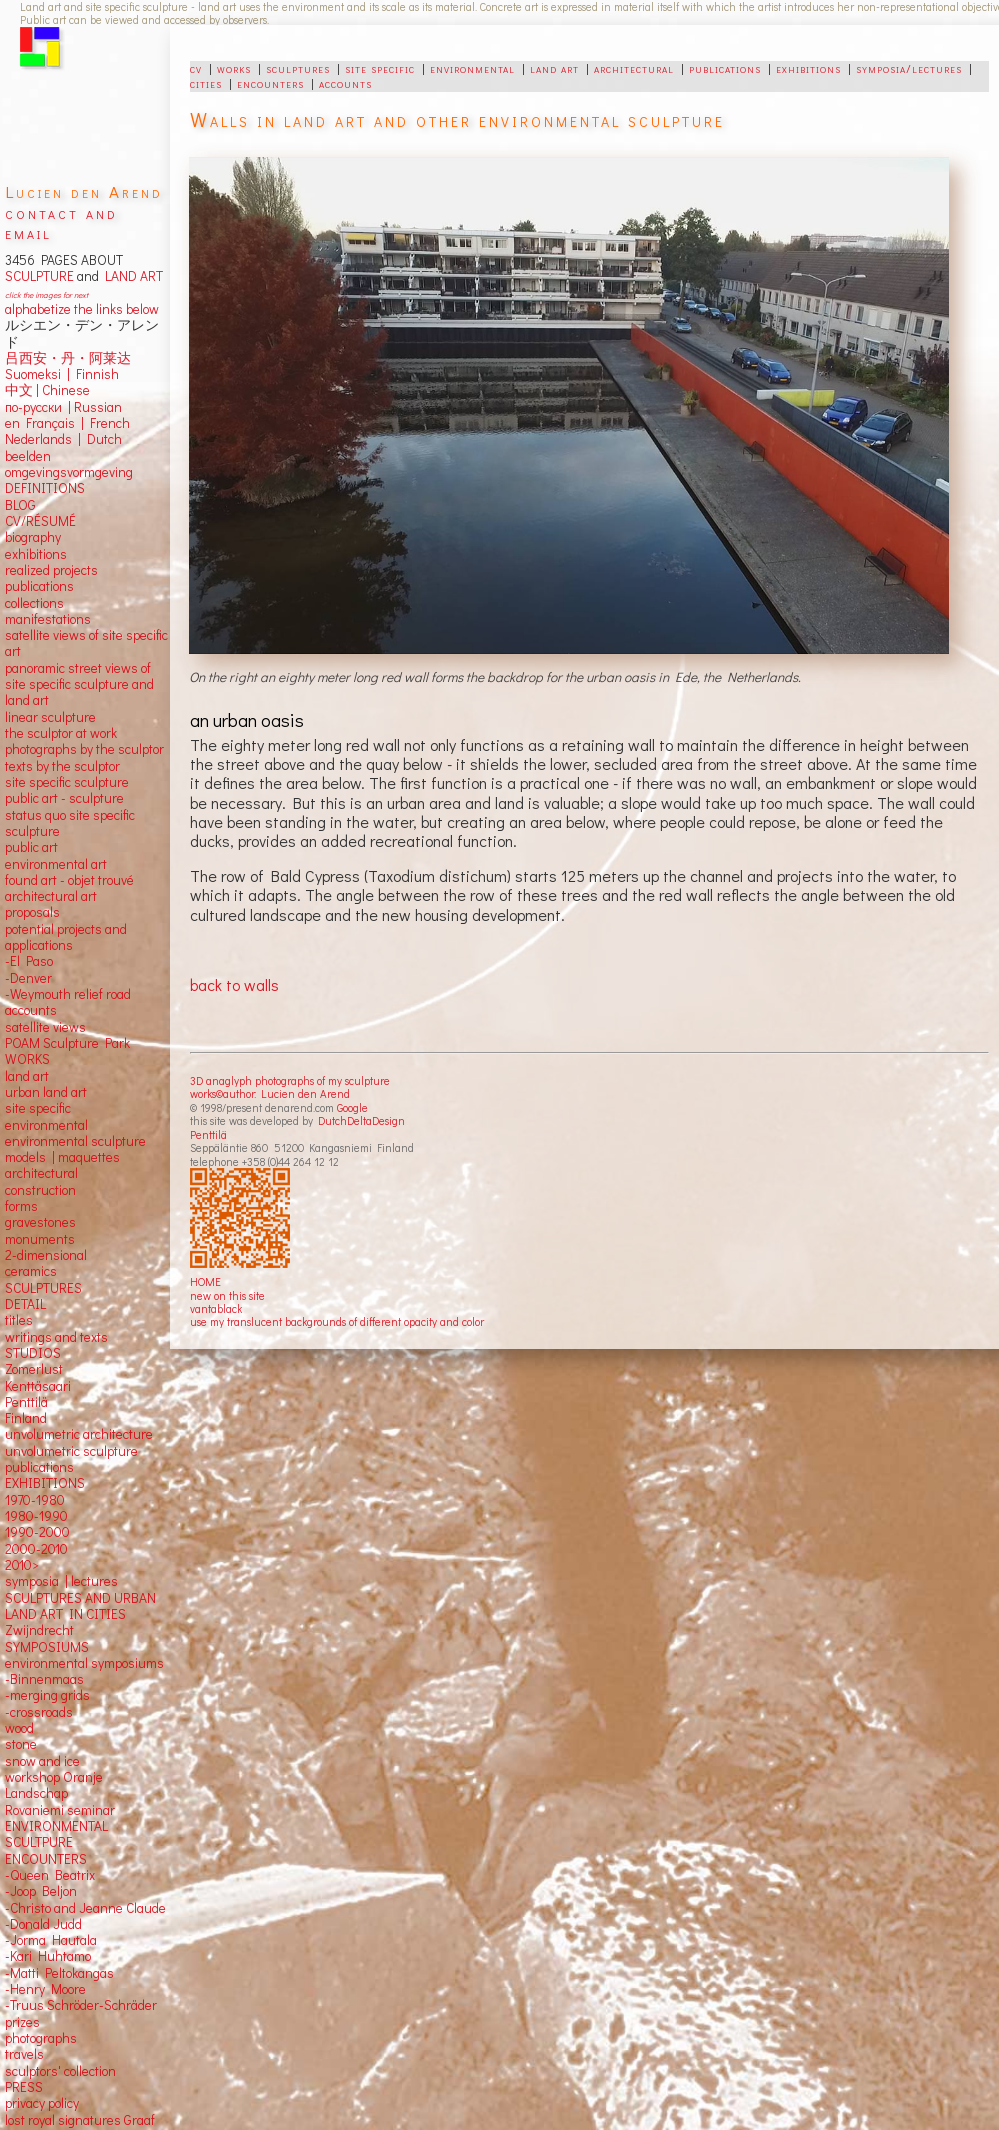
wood (19, 1728)
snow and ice (42, 1761)
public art (31, 847)
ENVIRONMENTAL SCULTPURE (56, 1834)
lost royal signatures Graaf (80, 2120)
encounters (270, 83)
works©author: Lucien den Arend (270, 1093)
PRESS (24, 2087)
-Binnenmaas (44, 1679)
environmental (472, 68)
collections (34, 603)
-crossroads (39, 1712)
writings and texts (56, 1337)
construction (40, 1190)
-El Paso (29, 961)
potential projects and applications (66, 937)
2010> (22, 1565)
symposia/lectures (909, 68)
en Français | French (67, 423)
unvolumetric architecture (79, 1434)
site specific (380, 68)
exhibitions (808, 68)
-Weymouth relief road (68, 994)
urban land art (46, 1092)
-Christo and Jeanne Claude (85, 1908)
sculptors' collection (60, 2071)
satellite (27, 1027)
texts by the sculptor (62, 766)
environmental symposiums (84, 1663)
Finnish (94, 374)
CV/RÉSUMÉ (40, 521)
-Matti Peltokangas (59, 1973)
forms (21, 1206)
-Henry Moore (45, 1989)
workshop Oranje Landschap (54, 1785)
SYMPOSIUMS (47, 1647)
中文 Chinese (47, 390)
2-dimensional (46, 1255)
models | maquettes (62, 1157)
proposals (32, 912)
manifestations (48, 619)
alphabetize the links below (82, 309)
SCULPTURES (43, 1288)
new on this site (227, 1295)
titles (19, 1320)
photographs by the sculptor (84, 749)
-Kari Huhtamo (48, 1956)
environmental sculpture (75, 1141)
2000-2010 (36, 1549)
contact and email (61, 222)
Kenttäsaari (38, 1386)
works (234, 68)
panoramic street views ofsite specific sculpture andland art (79, 684)
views (69, 1027)
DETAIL (25, 1304)
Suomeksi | (37, 374)
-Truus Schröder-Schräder (81, 2005)
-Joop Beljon (41, 1891)
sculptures (298, 68)
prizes (22, 2022)
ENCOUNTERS (46, 1859)
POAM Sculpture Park (67, 1043)
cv (196, 68)
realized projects (51, 570)
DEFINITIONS (45, 488)
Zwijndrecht (39, 1630)
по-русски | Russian (63, 407)
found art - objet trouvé (69, 880)
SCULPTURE (39, 276)
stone (21, 1744)
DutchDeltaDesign (361, 1120)
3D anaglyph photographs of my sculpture (290, 1080)
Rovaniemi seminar (60, 1810)
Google (352, 1107)
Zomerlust (34, 1369)
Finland (26, 1418)
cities (206, 83)
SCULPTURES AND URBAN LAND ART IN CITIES (80, 1606)
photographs (41, 2038)
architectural (634, 68)
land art (554, 68)
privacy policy (42, 2103)
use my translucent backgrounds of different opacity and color (337, 1321)
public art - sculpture (64, 798)
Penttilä (208, 1134)
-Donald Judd (43, 1924)
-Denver (28, 978)
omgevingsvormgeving (69, 472)
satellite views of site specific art (86, 643)
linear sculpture (50, 717)
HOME (205, 1281)
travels (24, 2054)
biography (33, 537)
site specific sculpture (67, 782)
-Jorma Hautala (51, 1940)
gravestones (40, 1222)
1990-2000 (37, 1532)
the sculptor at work (61, 733)
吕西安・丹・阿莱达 (68, 358)
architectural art (51, 896)
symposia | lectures (61, 1581)
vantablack (216, 1308)
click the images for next (46, 294)
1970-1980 (35, 1500)
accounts (345, 83)
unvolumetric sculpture (71, 1451)
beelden (28, 456)
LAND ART (131, 276)
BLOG (20, 505)
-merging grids (47, 1695)
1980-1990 (36, 1516)
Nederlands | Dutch (63, 439)
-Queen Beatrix (50, 1875)
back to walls (234, 984)
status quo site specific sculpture (70, 823)
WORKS (27, 1059)
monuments (40, 1239)
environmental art (56, 864)
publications (725, 68)
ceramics (31, 1271)
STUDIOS (33, 1353)
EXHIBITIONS (45, 1483)
